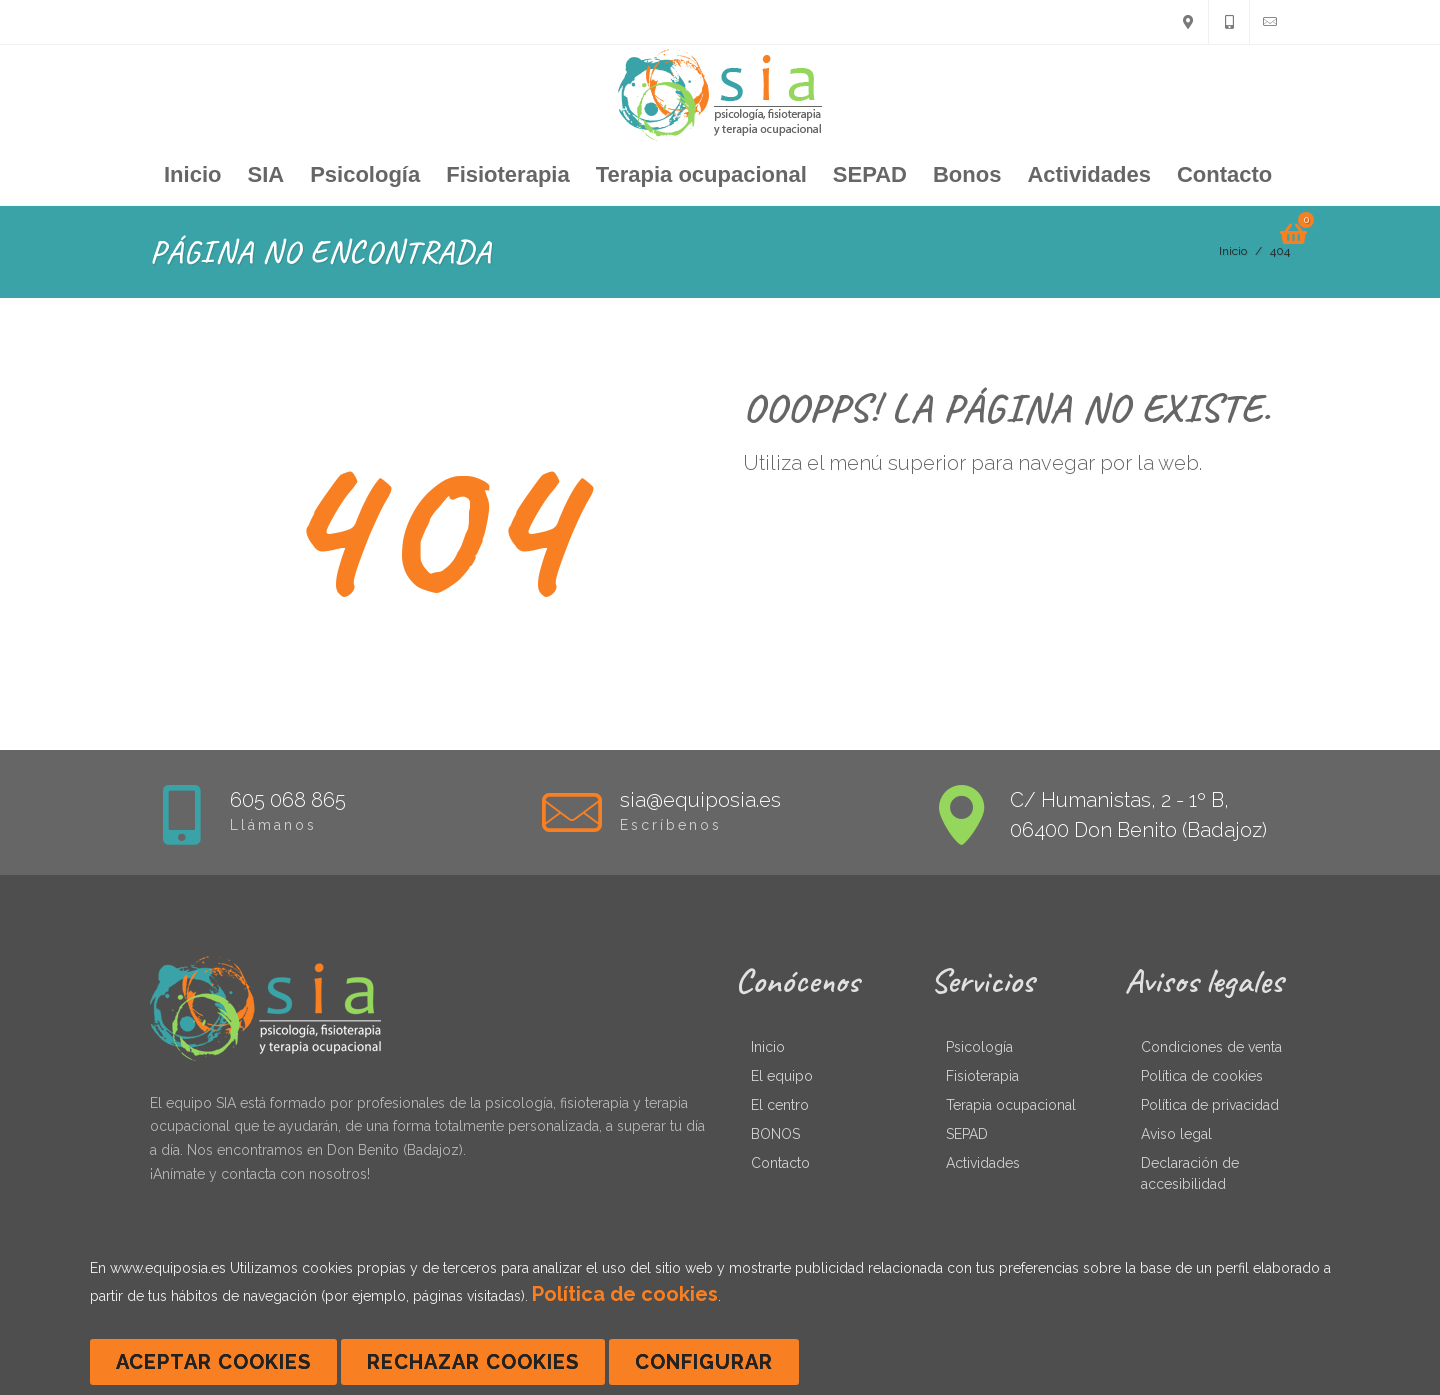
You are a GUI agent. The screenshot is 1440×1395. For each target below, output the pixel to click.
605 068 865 (288, 800)
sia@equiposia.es (700, 800)
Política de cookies (1202, 1076)
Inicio (768, 1047)
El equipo (782, 1076)
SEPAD (967, 1134)
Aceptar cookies (213, 1362)
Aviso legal (1176, 1134)
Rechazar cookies (473, 1362)
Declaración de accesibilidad (1190, 1173)
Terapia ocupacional (1011, 1105)
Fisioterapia (982, 1076)
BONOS (775, 1134)
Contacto (780, 1163)
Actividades (983, 1163)
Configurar (704, 1362)
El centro (780, 1105)
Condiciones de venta (1211, 1047)
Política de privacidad (1210, 1105)
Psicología (979, 1047)
